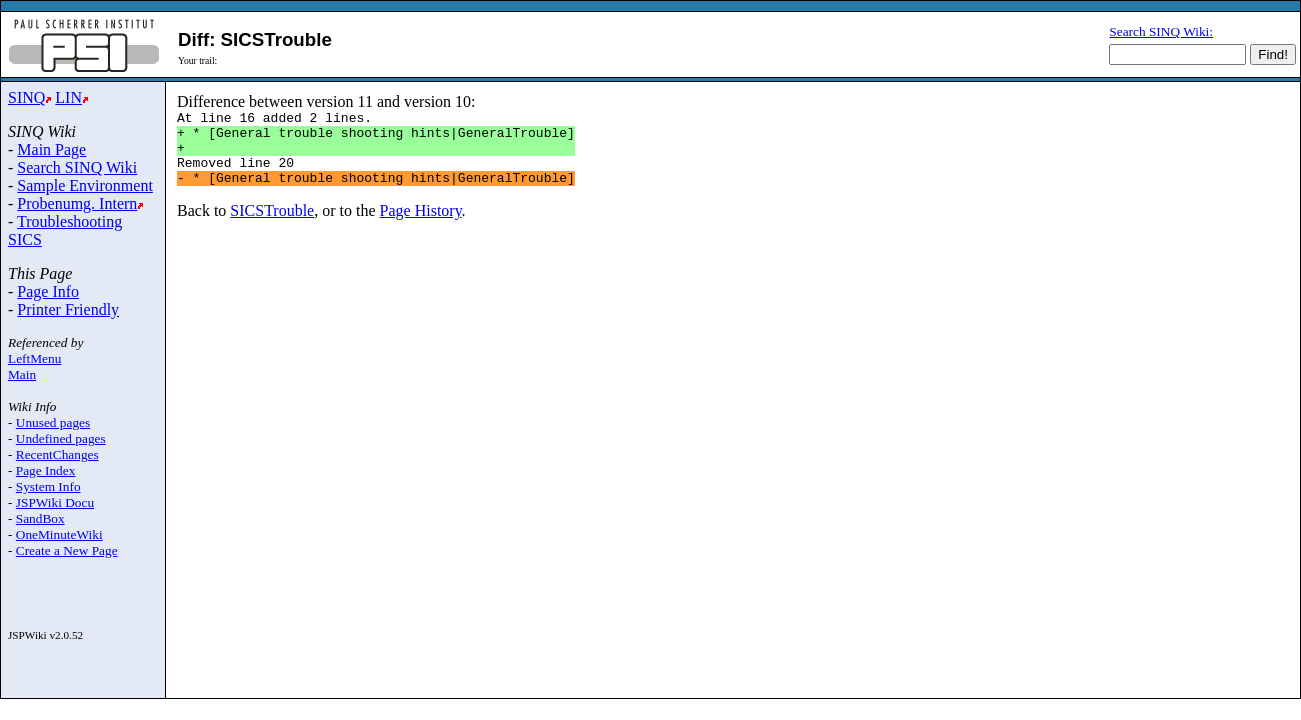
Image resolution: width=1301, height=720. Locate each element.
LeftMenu (34, 358)
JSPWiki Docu (55, 502)
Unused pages (53, 422)
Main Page (51, 149)
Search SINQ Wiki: (1161, 31)
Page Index (46, 470)
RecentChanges (57, 454)
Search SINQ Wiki (77, 167)
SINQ (26, 97)
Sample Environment (85, 185)
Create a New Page (67, 550)
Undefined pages (61, 438)
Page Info (48, 291)
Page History (421, 225)
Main (22, 374)
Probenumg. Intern (77, 203)
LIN (68, 97)
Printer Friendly (68, 309)
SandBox (40, 518)
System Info (48, 486)
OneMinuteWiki (59, 534)
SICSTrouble (272, 225)
